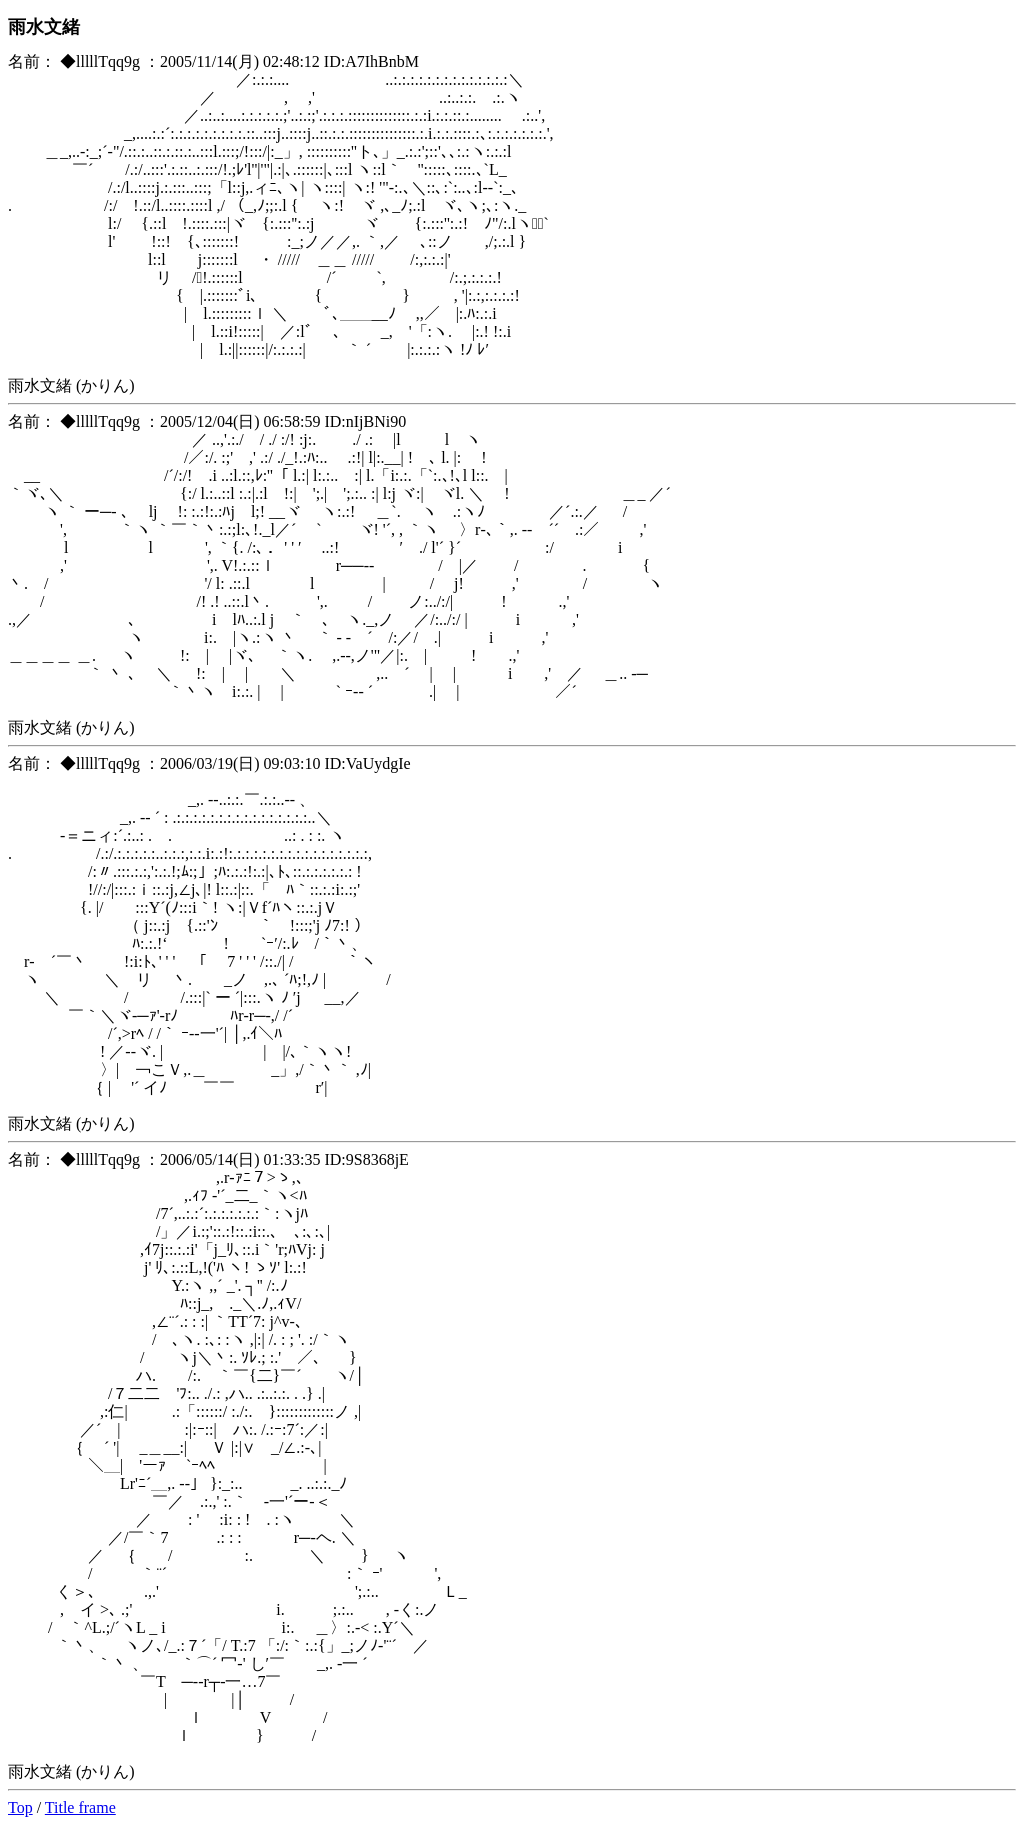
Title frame (80, 1807)
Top (20, 1807)
